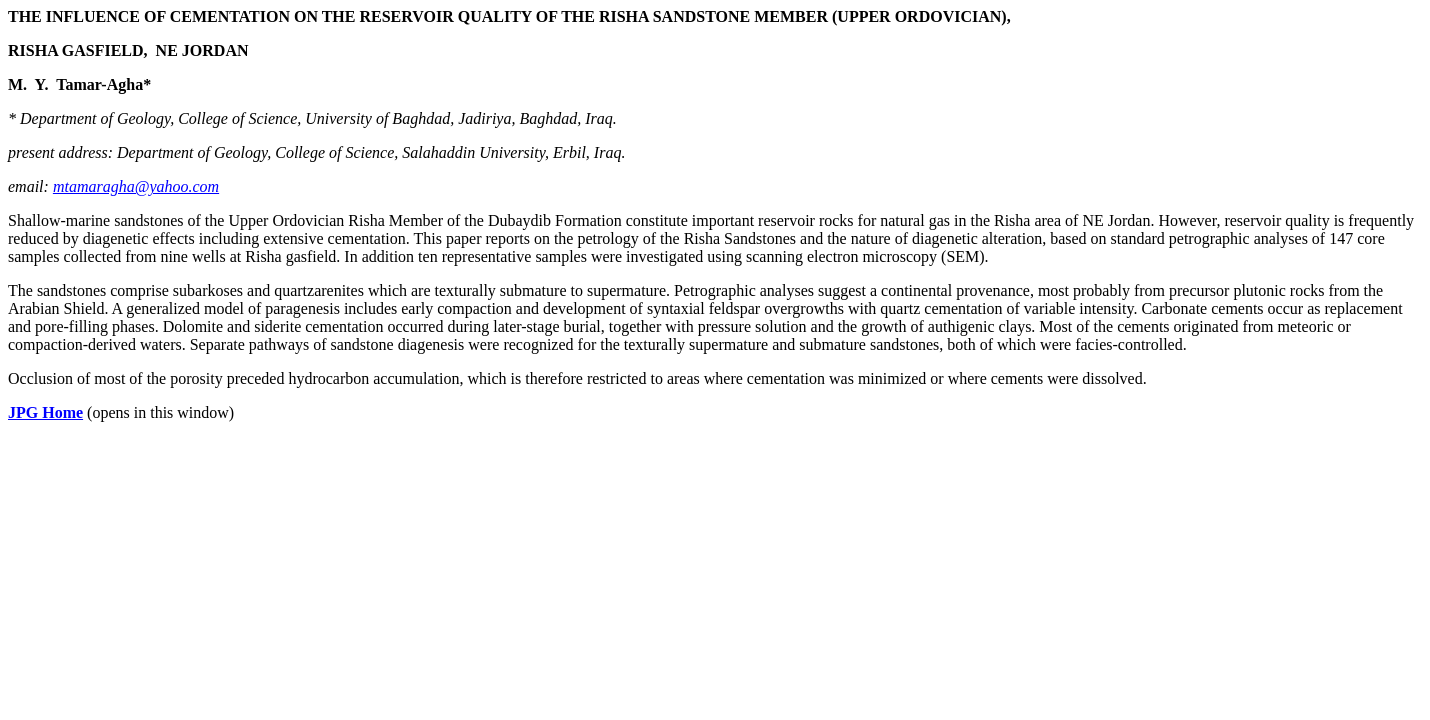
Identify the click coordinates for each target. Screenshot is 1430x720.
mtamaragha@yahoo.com (136, 186)
